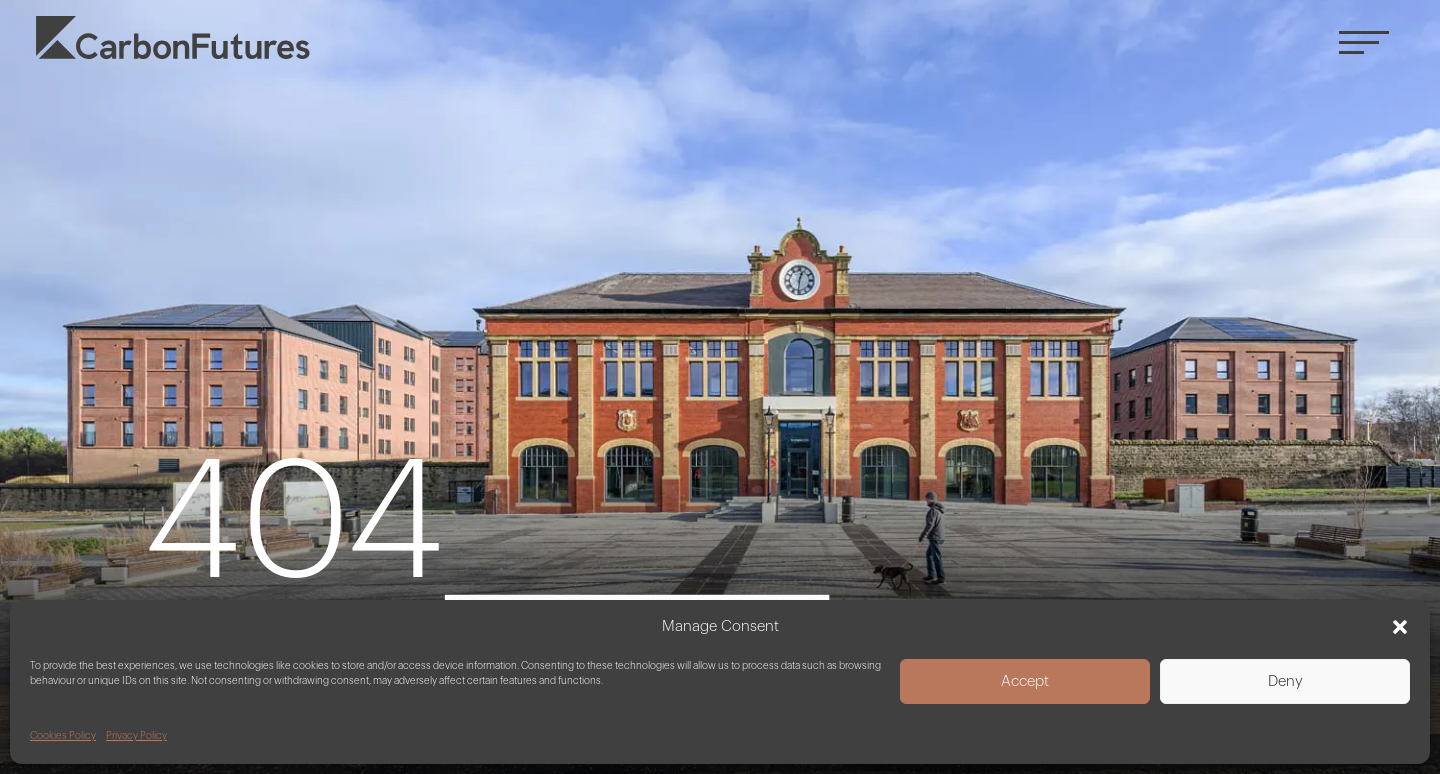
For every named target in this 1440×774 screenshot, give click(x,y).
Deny (1285, 681)
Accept (1025, 681)
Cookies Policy (63, 736)
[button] (1400, 627)
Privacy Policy (136, 736)
